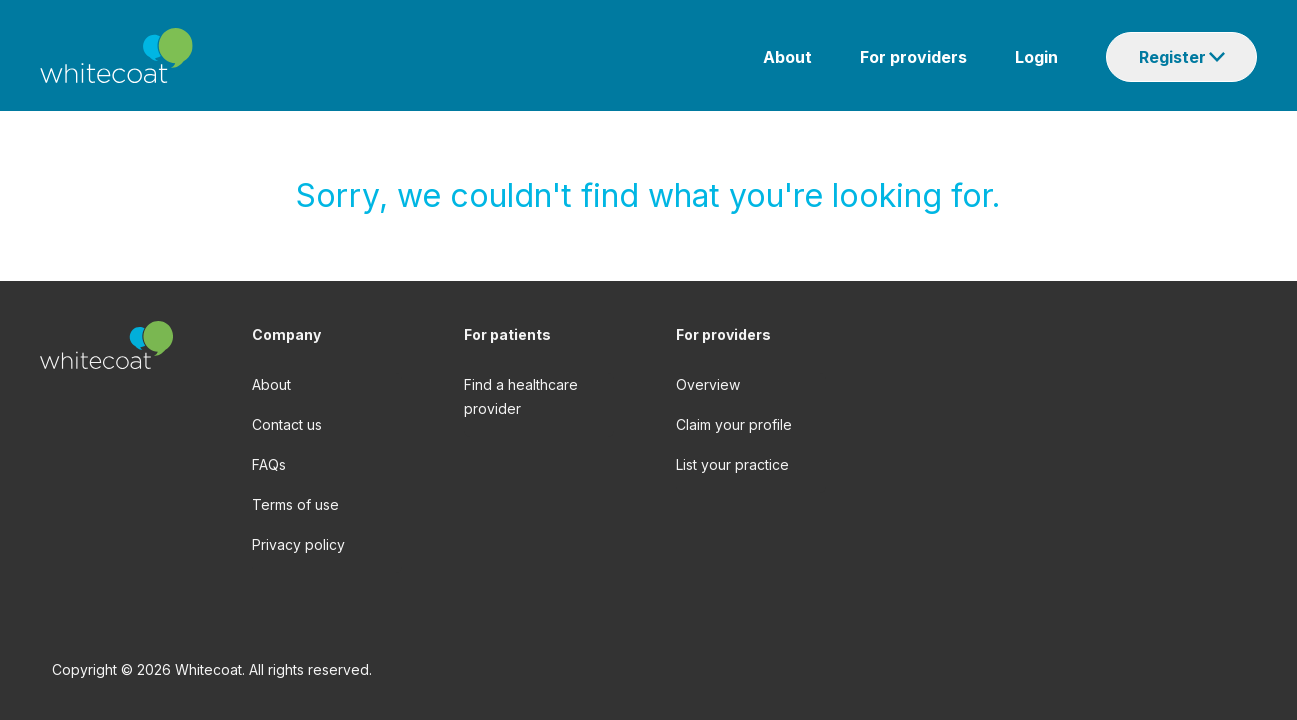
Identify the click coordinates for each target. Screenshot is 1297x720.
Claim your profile (734, 424)
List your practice (732, 464)
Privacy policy (298, 544)
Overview (708, 384)
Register (1172, 57)
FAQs (269, 464)
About (787, 57)
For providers (913, 57)
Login (1036, 57)
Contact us (287, 424)
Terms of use (295, 504)
